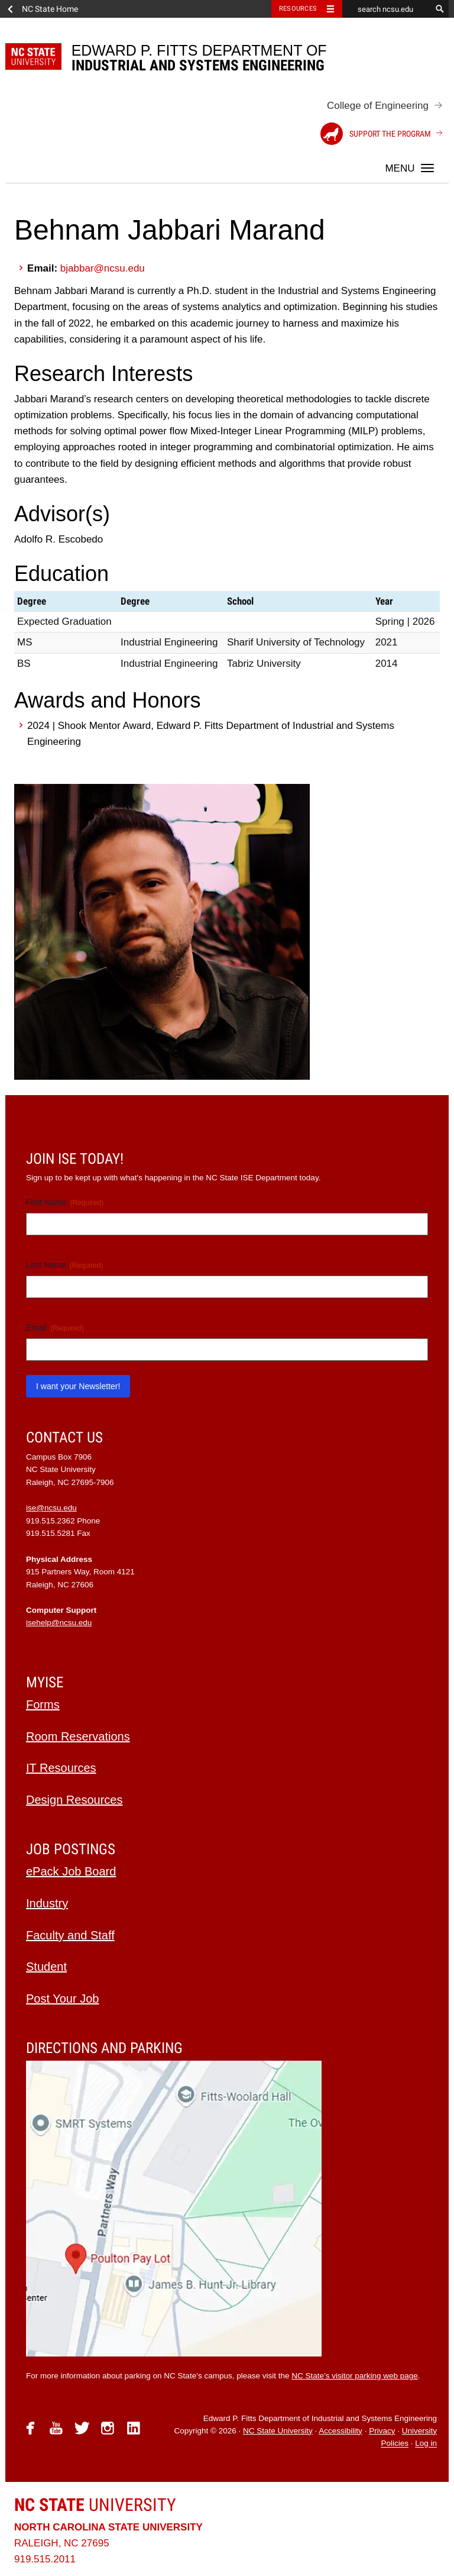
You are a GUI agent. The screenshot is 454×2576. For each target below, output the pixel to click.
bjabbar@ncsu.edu (102, 268)
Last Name (64, 1265)
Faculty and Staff (70, 1935)
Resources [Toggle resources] (298, 8)
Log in (426, 2443)
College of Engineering (378, 105)
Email (55, 1328)
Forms (43, 1704)
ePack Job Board (71, 1871)
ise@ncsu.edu (51, 1507)
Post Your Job (62, 1998)
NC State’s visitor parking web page (354, 2375)
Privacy (382, 2430)
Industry (47, 1903)
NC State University (278, 2430)
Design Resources (74, 1799)
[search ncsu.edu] (386, 9)
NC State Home (50, 9)
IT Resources (61, 1767)
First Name (64, 1202)
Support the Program (375, 133)
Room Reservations (78, 1736)
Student (46, 1966)
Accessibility (340, 2430)
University (95, 2504)
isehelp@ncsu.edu (59, 1622)
